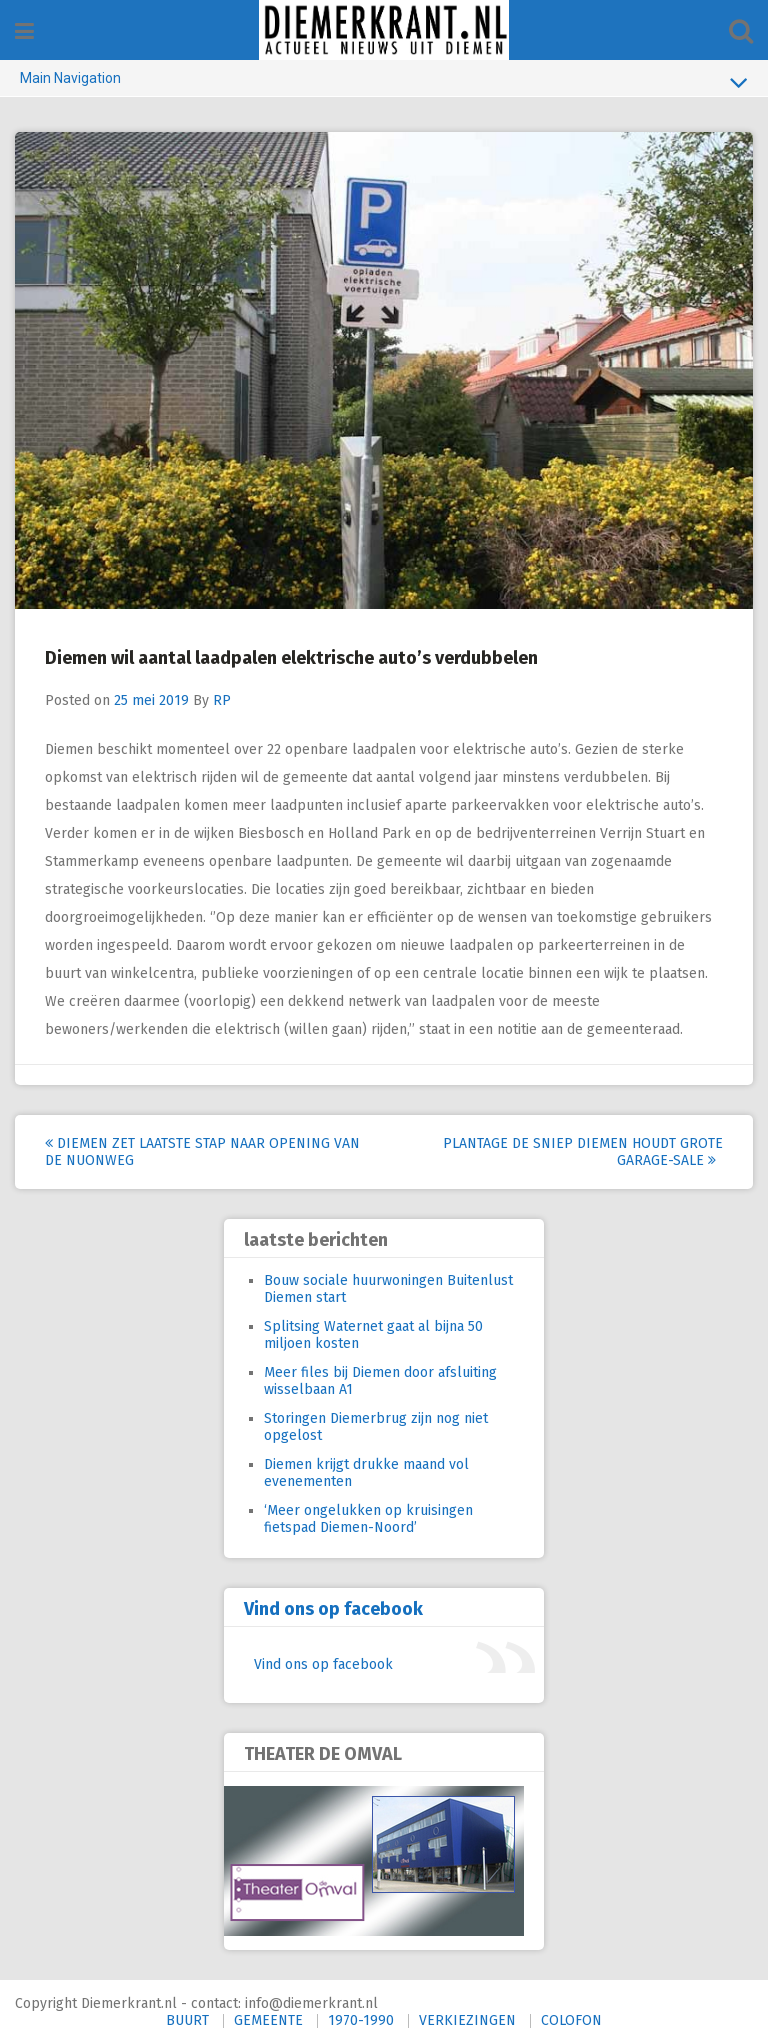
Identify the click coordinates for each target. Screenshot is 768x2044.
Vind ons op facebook (333, 1609)
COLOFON (571, 2020)
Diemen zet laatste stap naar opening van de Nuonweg (202, 1152)
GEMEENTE (268, 2020)
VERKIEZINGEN (467, 2020)
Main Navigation (384, 82)
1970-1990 (361, 2020)
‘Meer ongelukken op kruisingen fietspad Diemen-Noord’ (368, 1519)
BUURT (187, 2020)
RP (222, 700)
